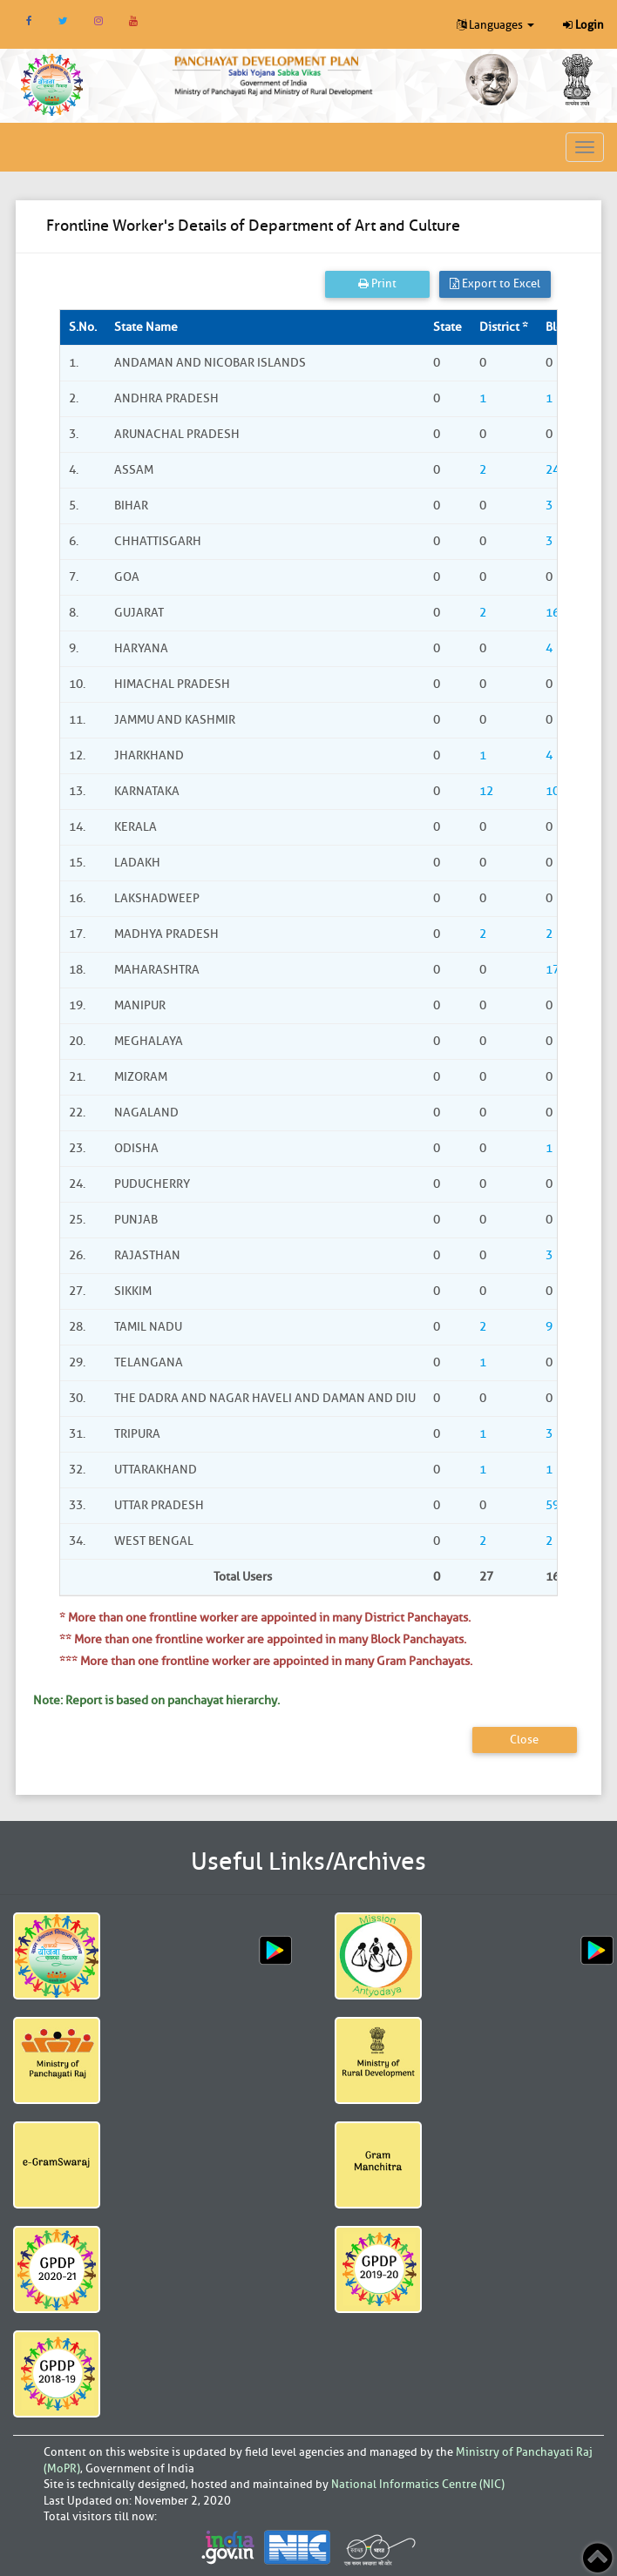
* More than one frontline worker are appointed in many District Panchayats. (265, 1617)
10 (552, 791)
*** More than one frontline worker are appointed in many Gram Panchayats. (265, 1661)
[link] (274, 74)
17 (552, 969)
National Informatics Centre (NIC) (418, 2484)
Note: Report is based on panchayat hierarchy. (156, 1700)
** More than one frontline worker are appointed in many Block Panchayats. (262, 1639)
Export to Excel (495, 283)
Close (524, 1739)
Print (377, 283)
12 (486, 791)
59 (552, 1505)
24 (552, 469)
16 (552, 612)
